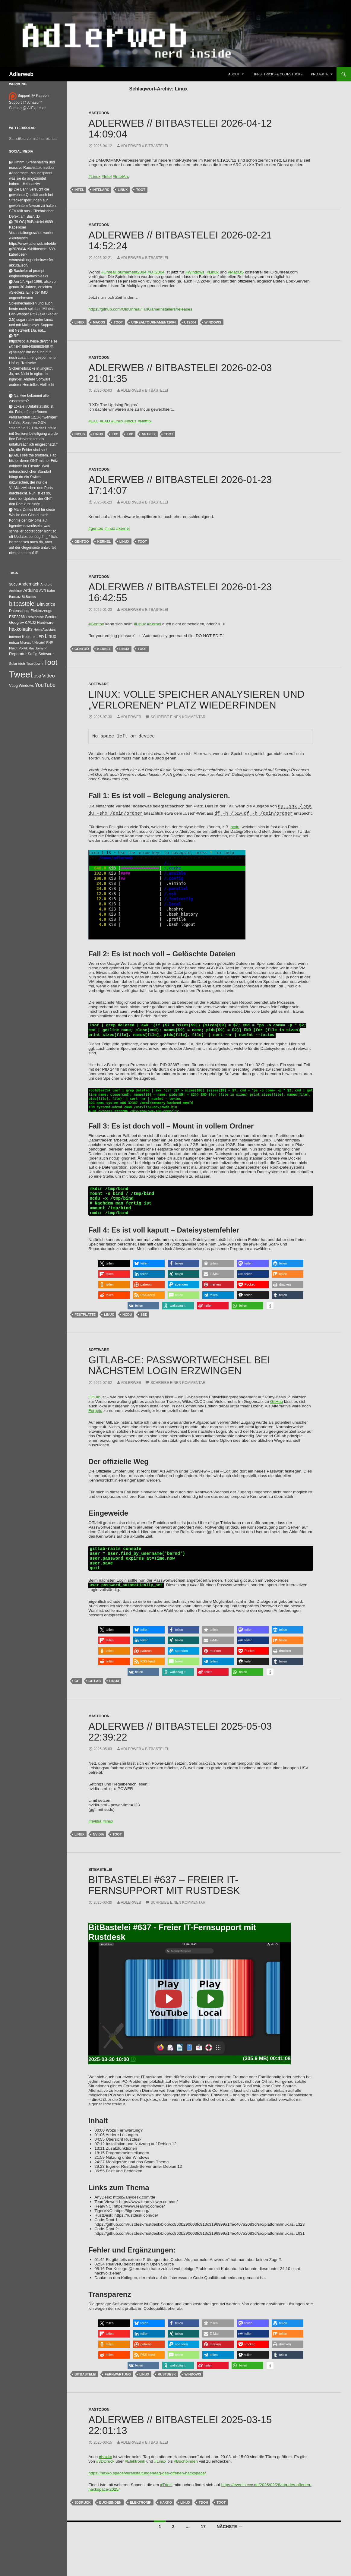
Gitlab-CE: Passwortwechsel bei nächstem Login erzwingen (179, 1373)
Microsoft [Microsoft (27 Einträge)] (26, 642)
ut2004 (190, 322)
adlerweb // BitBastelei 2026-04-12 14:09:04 (180, 129)
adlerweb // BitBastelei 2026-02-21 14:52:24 (180, 240)
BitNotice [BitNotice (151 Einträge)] (46, 604)
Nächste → (229, 2539)
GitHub (276, 1408)
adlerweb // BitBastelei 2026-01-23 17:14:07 (180, 485)
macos (99, 322)
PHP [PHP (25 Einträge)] (49, 642)
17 (203, 2539)
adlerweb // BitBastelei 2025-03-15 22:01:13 (180, 2437)
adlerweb (131, 717)
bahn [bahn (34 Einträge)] (51, 590)
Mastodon (98, 113)
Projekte (319, 74)
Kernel (104, 541)
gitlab (94, 1693)
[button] (114, 1270)
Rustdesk (167, 2386)
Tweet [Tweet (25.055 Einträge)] (21, 674)
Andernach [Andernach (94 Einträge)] (29, 584)
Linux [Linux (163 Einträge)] (50, 636)
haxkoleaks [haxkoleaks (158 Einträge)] (21, 629)
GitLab (94, 1404)
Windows (212, 322)
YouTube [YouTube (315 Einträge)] (45, 685)
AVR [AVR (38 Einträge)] (42, 591)
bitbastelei (85, 2386)
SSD (144, 1322)
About (234, 74)
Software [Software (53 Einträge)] (45, 654)
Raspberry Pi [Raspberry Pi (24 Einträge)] (38, 648)
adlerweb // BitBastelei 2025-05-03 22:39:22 (180, 1744)
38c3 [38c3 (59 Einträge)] (13, 584)
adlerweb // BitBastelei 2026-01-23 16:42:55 (180, 592)
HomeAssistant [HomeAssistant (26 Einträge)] (45, 629)
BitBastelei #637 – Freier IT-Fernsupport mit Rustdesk (164, 1897)
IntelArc (101, 189)
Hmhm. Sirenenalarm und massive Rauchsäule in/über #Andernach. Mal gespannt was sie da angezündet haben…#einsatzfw (32, 173)
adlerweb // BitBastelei (144, 146)
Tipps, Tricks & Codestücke (277, 74)
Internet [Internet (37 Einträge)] (15, 637)
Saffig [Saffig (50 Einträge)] (32, 654)
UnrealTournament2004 (153, 322)
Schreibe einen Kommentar (177, 717)
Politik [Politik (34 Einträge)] (23, 648)
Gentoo (81, 541)
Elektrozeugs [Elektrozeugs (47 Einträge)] (41, 611)
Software (98, 684)
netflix (149, 434)
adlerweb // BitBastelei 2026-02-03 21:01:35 (180, 373)
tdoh (203, 2515)
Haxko (166, 2515)
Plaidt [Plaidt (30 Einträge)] (13, 648)
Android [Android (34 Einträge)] (46, 584)
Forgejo (95, 1418)
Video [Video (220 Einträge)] (48, 675)
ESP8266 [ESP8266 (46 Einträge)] (17, 617)
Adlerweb (21, 74)
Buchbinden (110, 2515)
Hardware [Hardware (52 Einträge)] (45, 622)
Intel (79, 189)
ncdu (234, 827)
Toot (140, 189)
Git (77, 1693)
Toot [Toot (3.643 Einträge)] (51, 662)
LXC (115, 434)
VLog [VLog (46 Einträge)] (13, 685)
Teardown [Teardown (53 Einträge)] (34, 663)
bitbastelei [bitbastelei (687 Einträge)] (22, 603)
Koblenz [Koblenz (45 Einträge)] (28, 637)
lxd (130, 434)
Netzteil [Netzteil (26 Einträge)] (39, 642)
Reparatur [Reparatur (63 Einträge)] (18, 654)
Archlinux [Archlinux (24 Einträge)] (15, 590)
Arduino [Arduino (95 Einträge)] (30, 590)
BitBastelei (100, 1882)
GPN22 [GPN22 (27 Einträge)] (30, 622)
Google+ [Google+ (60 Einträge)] (16, 622)
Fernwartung (118, 2386)
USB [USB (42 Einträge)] (37, 676)
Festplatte (85, 1322)
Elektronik (141, 2515)
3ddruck (82, 2515)
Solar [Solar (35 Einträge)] (13, 663)
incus (79, 434)
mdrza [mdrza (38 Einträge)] (14, 642)
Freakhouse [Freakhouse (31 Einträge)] (35, 617)
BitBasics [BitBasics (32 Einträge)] (29, 596)
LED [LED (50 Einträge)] (40, 637)
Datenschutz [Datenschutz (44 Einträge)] (19, 611)
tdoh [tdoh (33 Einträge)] (21, 663)
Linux (123, 189)
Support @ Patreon (29, 95)
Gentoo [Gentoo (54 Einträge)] (51, 616)
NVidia (98, 1846)
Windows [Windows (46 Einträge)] (26, 685)
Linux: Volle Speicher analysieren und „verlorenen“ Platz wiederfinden (196, 700)
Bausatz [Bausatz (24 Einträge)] (15, 596)
